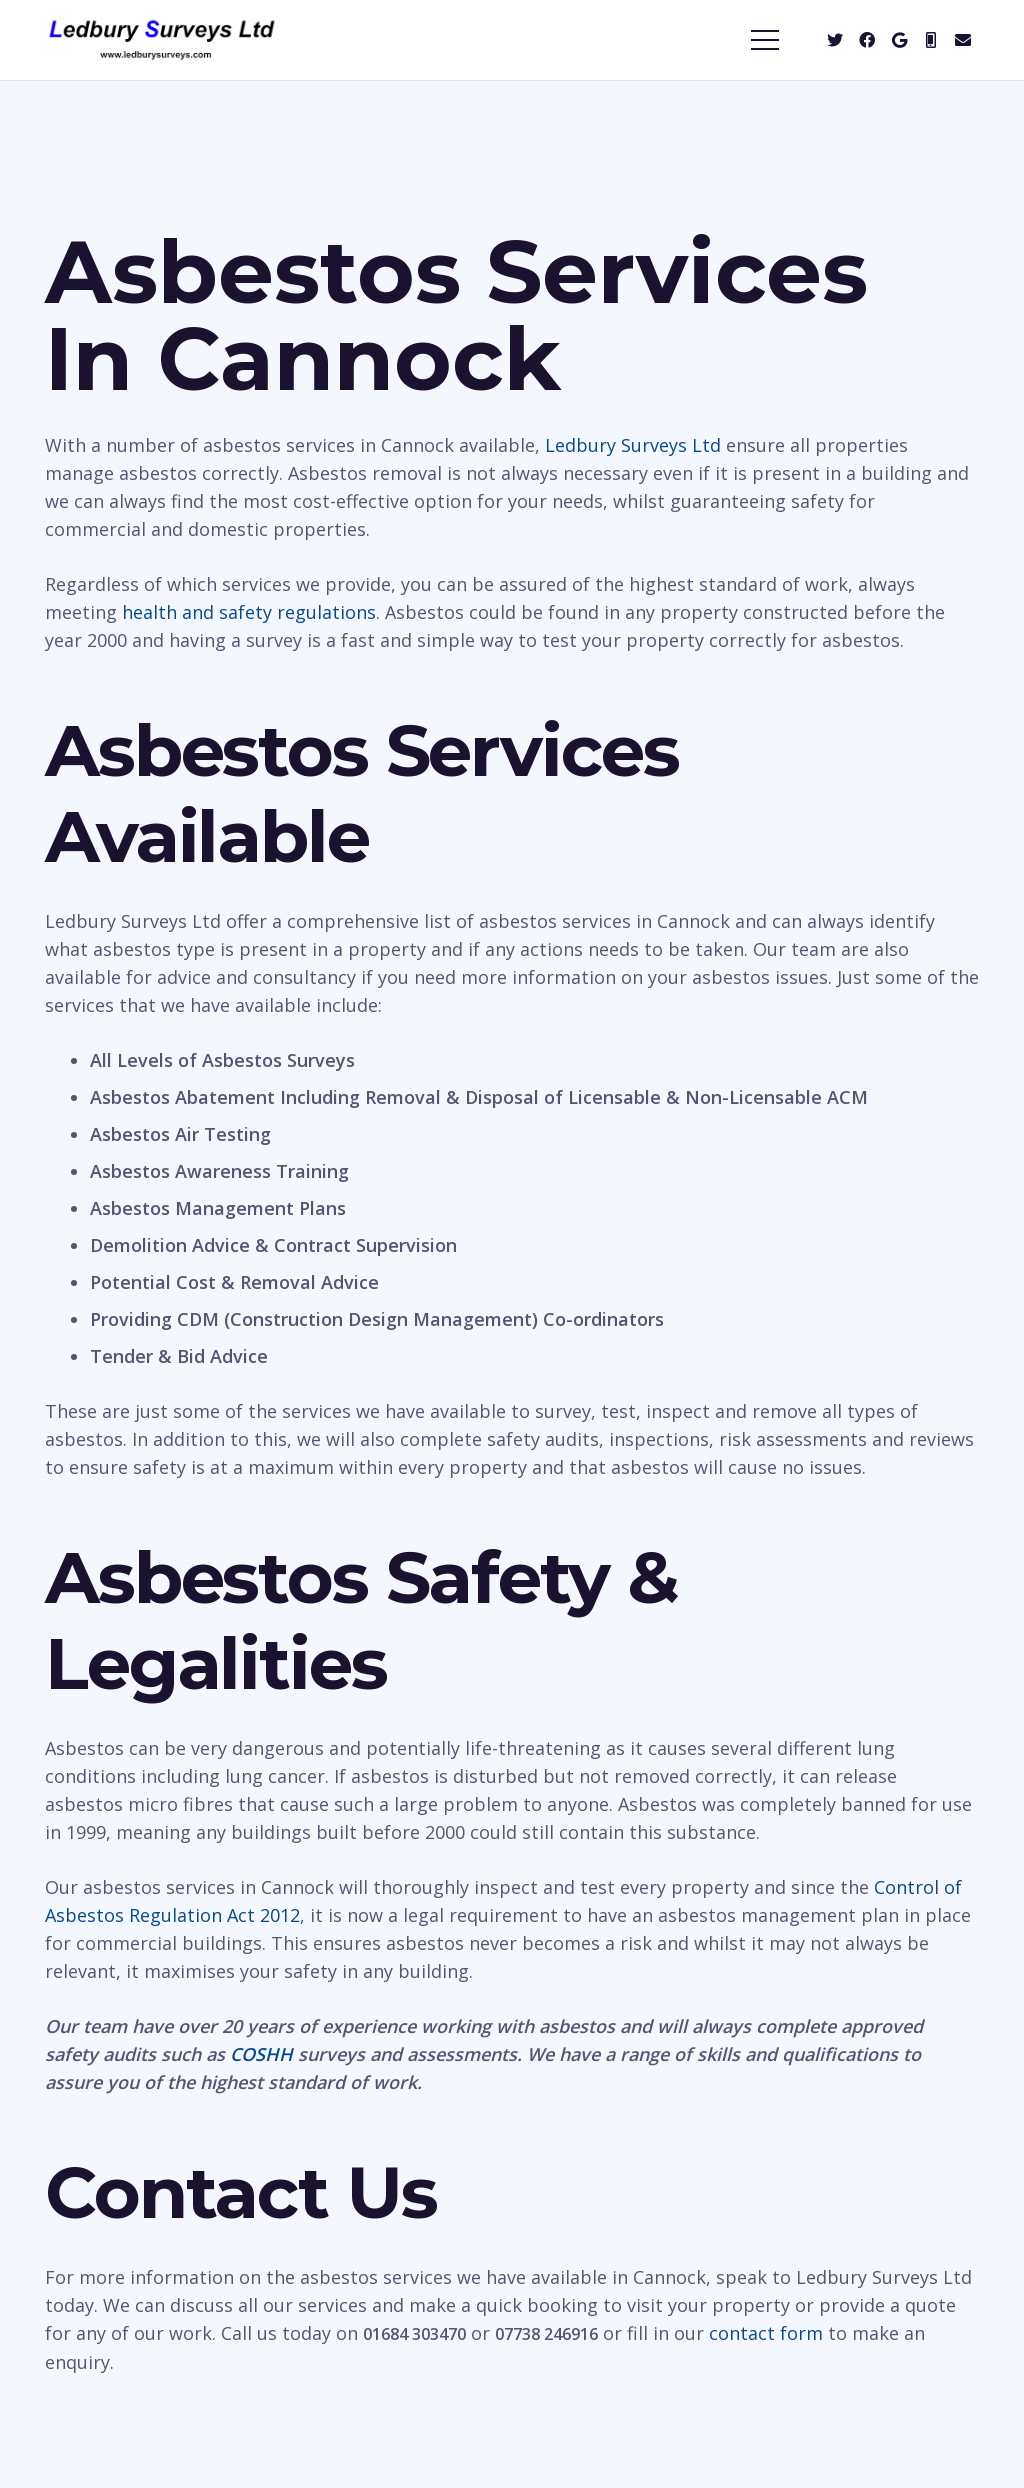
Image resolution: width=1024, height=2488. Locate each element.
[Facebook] (867, 40)
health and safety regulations (249, 612)
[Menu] (765, 40)
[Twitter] (835, 40)
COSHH (261, 2054)
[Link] (162, 40)
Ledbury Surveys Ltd (633, 445)
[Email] (963, 40)
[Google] (899, 40)
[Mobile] (931, 40)
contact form (766, 2333)
